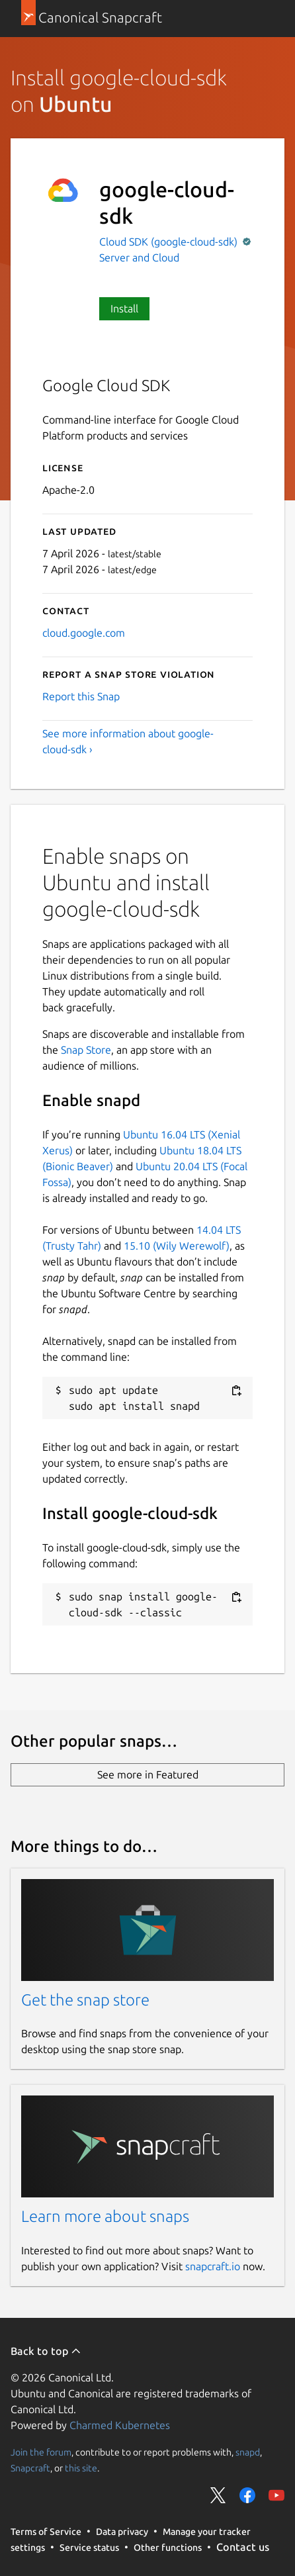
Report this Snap (81, 696)
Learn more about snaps (105, 2216)
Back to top (46, 2351)
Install (124, 308)
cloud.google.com (83, 633)
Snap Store (86, 1050)
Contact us (242, 2547)
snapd (247, 2452)
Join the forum (41, 2452)
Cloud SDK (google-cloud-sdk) (169, 242)
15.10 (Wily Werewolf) (177, 1246)
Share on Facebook (247, 2495)
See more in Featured (147, 1774)
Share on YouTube (276, 2495)
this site (81, 2468)
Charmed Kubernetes (119, 2425)
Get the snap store (85, 2000)
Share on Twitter (218, 2495)
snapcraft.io (212, 2266)
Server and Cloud (139, 257)
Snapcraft (30, 2468)
